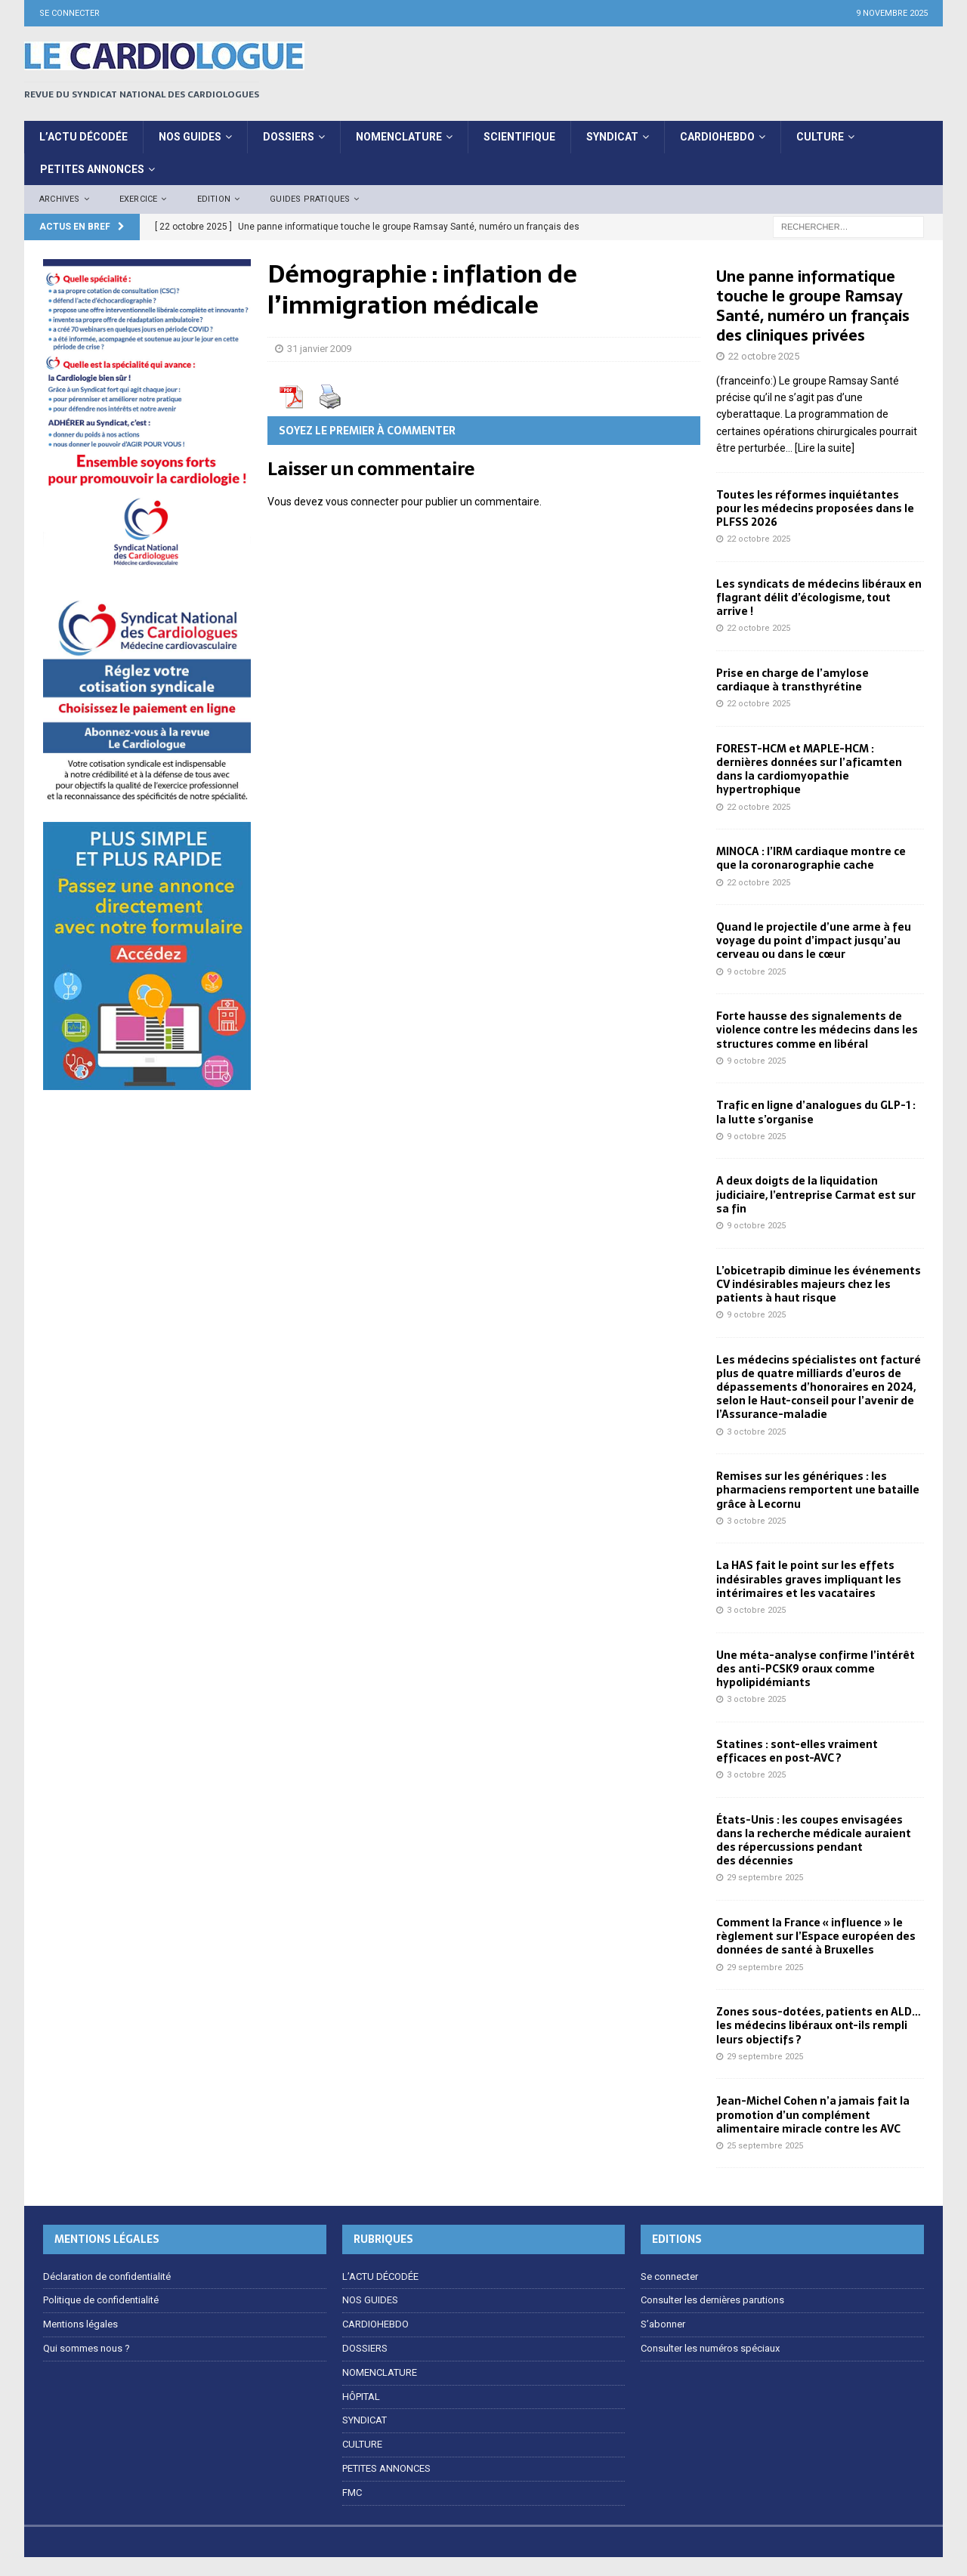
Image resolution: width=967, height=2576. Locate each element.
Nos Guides (190, 137)
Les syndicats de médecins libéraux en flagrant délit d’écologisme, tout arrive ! (819, 597)
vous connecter (362, 502)
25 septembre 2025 (765, 2146)
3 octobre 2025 (756, 1432)
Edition (213, 199)
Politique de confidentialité (101, 2300)
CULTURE (820, 137)
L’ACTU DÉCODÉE (83, 137)
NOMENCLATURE (399, 137)
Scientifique (519, 137)
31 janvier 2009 (319, 348)
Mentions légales (80, 2324)
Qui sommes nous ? (86, 2348)
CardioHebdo (717, 137)
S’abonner (663, 2324)
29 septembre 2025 (765, 1878)
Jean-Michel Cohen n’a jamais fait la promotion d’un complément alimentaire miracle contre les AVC (813, 2114)
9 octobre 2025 (756, 972)
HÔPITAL (361, 2396)
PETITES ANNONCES (92, 169)
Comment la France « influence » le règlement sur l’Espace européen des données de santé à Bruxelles (816, 1936)
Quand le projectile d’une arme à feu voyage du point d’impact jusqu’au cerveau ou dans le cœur (813, 940)
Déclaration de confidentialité (107, 2276)
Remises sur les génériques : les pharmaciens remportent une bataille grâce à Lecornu (817, 1490)
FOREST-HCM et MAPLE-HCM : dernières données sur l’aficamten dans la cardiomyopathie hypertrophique (809, 769)
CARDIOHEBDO (375, 2324)
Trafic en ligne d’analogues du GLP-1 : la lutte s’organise (816, 1112)
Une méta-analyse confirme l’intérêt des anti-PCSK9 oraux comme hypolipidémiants (815, 1669)
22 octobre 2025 (763, 356)
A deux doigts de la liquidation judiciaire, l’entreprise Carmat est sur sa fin (816, 1194)
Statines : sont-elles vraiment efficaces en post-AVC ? (797, 1751)
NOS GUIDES (370, 2300)
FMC (352, 2492)
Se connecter (69, 13)
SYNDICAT (612, 137)
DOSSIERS (288, 137)
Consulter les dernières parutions (712, 2300)
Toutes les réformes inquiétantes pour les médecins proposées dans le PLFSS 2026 (815, 508)
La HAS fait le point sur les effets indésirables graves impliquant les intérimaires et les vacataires (808, 1579)
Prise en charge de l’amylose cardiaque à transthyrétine (792, 680)
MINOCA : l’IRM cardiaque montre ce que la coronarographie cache (811, 858)
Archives (59, 199)
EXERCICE (138, 199)
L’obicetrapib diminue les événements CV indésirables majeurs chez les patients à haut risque (818, 1284)
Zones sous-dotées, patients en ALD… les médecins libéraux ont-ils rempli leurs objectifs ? (818, 2025)
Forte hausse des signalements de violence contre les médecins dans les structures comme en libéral (817, 1030)
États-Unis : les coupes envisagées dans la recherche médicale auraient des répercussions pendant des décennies (813, 1841)
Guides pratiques (310, 199)
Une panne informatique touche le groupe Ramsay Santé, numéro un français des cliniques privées (813, 305)
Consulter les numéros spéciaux (710, 2348)
